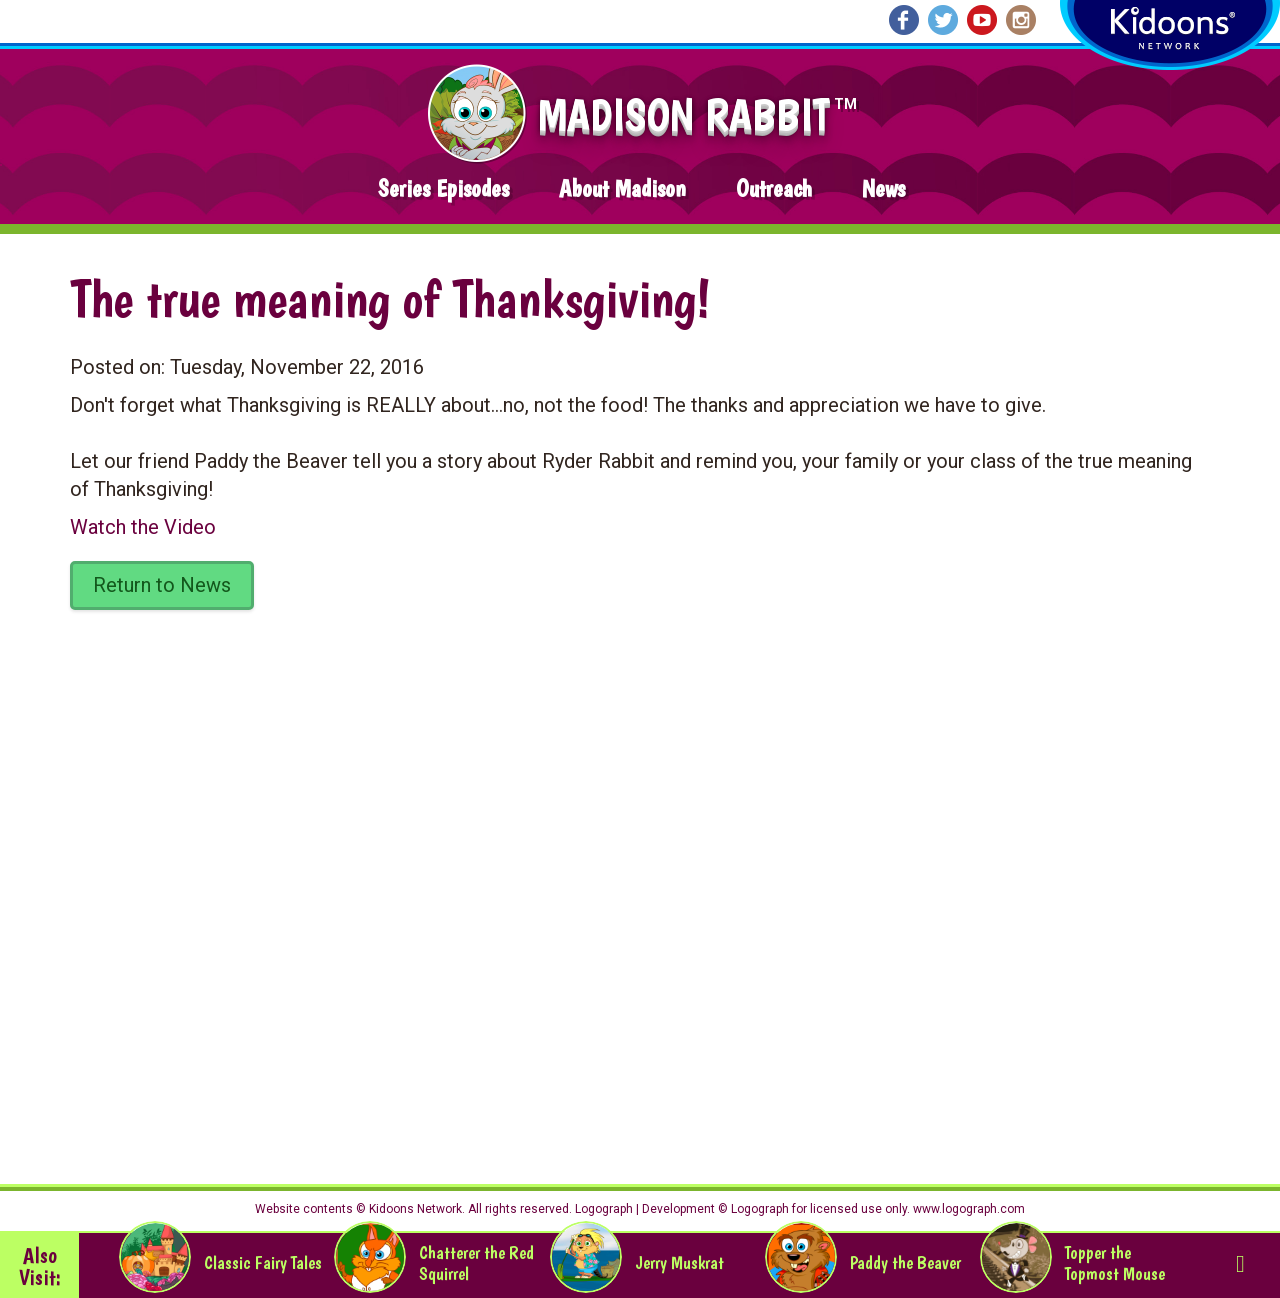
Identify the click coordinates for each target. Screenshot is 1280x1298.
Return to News (162, 585)
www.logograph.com (967, 1209)
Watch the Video (143, 527)
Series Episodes (443, 188)
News (883, 188)
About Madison (622, 188)
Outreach (774, 188)
